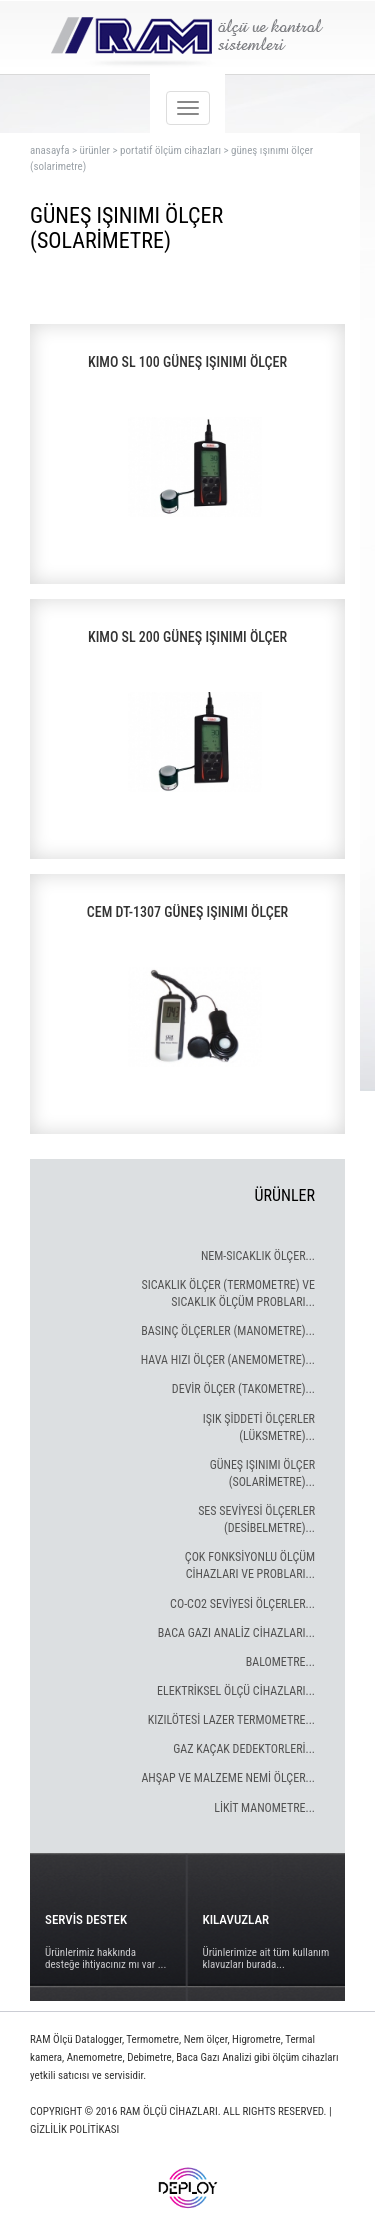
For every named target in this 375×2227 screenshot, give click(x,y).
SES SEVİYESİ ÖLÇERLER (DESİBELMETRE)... (256, 1519)
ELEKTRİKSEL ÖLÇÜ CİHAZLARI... (236, 1691)
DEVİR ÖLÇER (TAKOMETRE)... (243, 1389)
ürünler (95, 150)
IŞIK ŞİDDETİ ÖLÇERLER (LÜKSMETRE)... (259, 1427)
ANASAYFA (49, 150)
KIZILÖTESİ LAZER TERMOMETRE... (231, 1720)
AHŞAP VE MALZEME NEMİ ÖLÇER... (228, 1778)
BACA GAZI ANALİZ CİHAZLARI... (236, 1633)
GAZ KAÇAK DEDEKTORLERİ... (244, 1749)
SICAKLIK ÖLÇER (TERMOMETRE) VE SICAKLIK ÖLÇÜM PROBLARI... (228, 1293)
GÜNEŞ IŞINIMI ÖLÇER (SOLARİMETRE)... (262, 1473)
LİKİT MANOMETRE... (264, 1808)
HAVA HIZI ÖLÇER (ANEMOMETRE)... (228, 1360)
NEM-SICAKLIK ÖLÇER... (258, 1256)
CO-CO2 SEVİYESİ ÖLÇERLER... (242, 1604)
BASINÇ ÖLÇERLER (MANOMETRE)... (228, 1331)
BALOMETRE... (280, 1662)
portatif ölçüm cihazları (170, 150)
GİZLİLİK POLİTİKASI (74, 2129)
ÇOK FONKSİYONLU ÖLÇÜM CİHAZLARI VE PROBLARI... (250, 1565)
